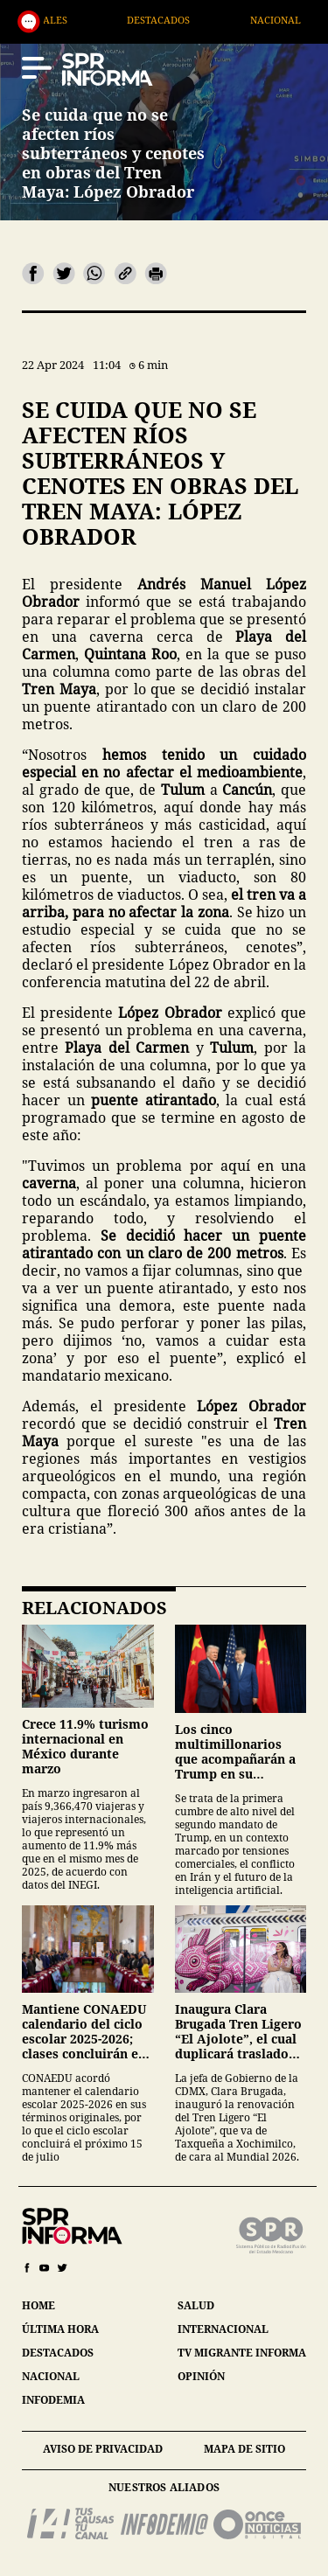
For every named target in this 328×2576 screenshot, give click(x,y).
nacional (51, 2376)
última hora (60, 2329)
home (38, 2305)
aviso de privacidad (103, 2448)
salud (196, 2305)
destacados (58, 2352)
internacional (223, 2329)
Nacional (301, 19)
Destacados (184, 19)
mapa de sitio (244, 2448)
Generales (65, 19)
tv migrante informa (242, 2352)
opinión (201, 2376)
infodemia (53, 2399)
